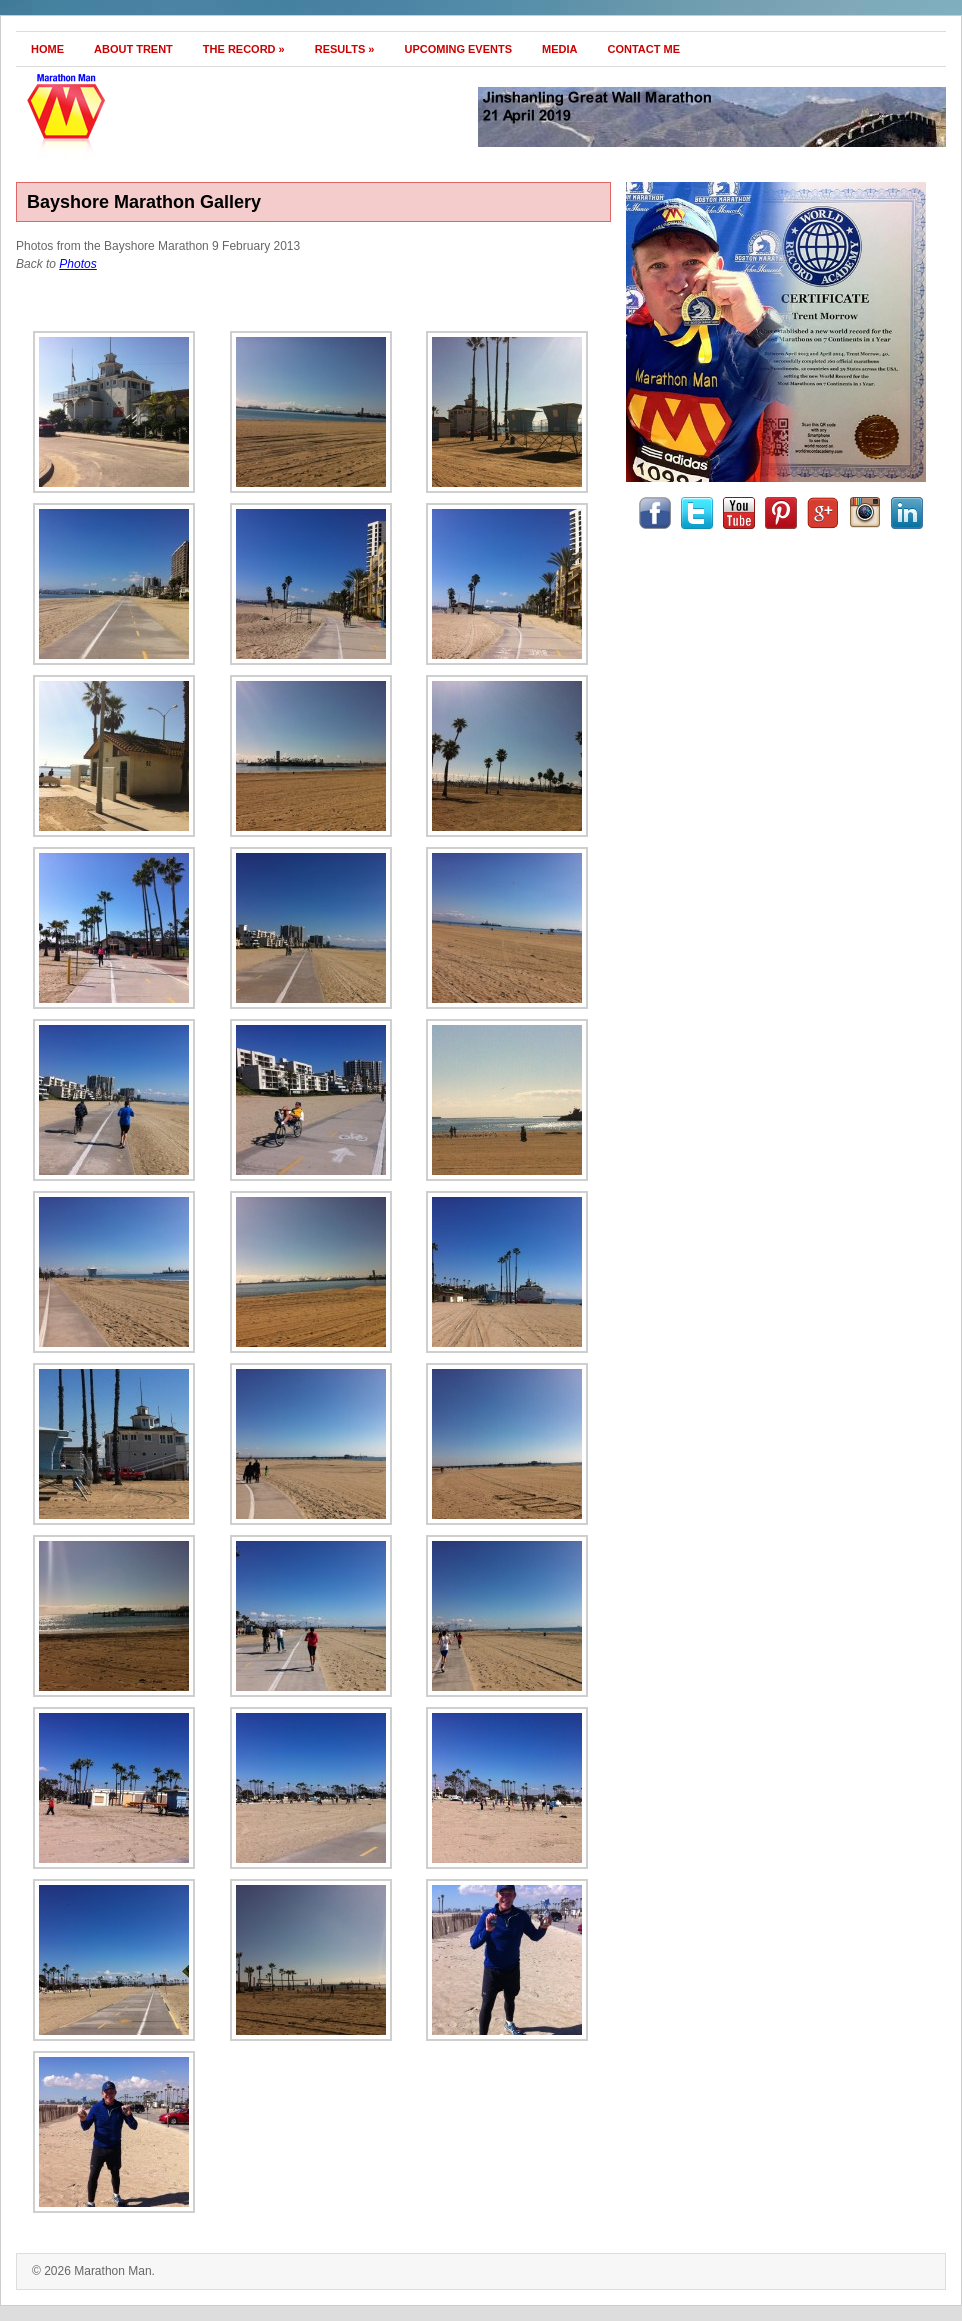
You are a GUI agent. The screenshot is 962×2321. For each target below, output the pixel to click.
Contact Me (644, 49)
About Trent (133, 49)
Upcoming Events (458, 49)
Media (559, 49)
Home (47, 49)
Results (345, 49)
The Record (244, 49)
